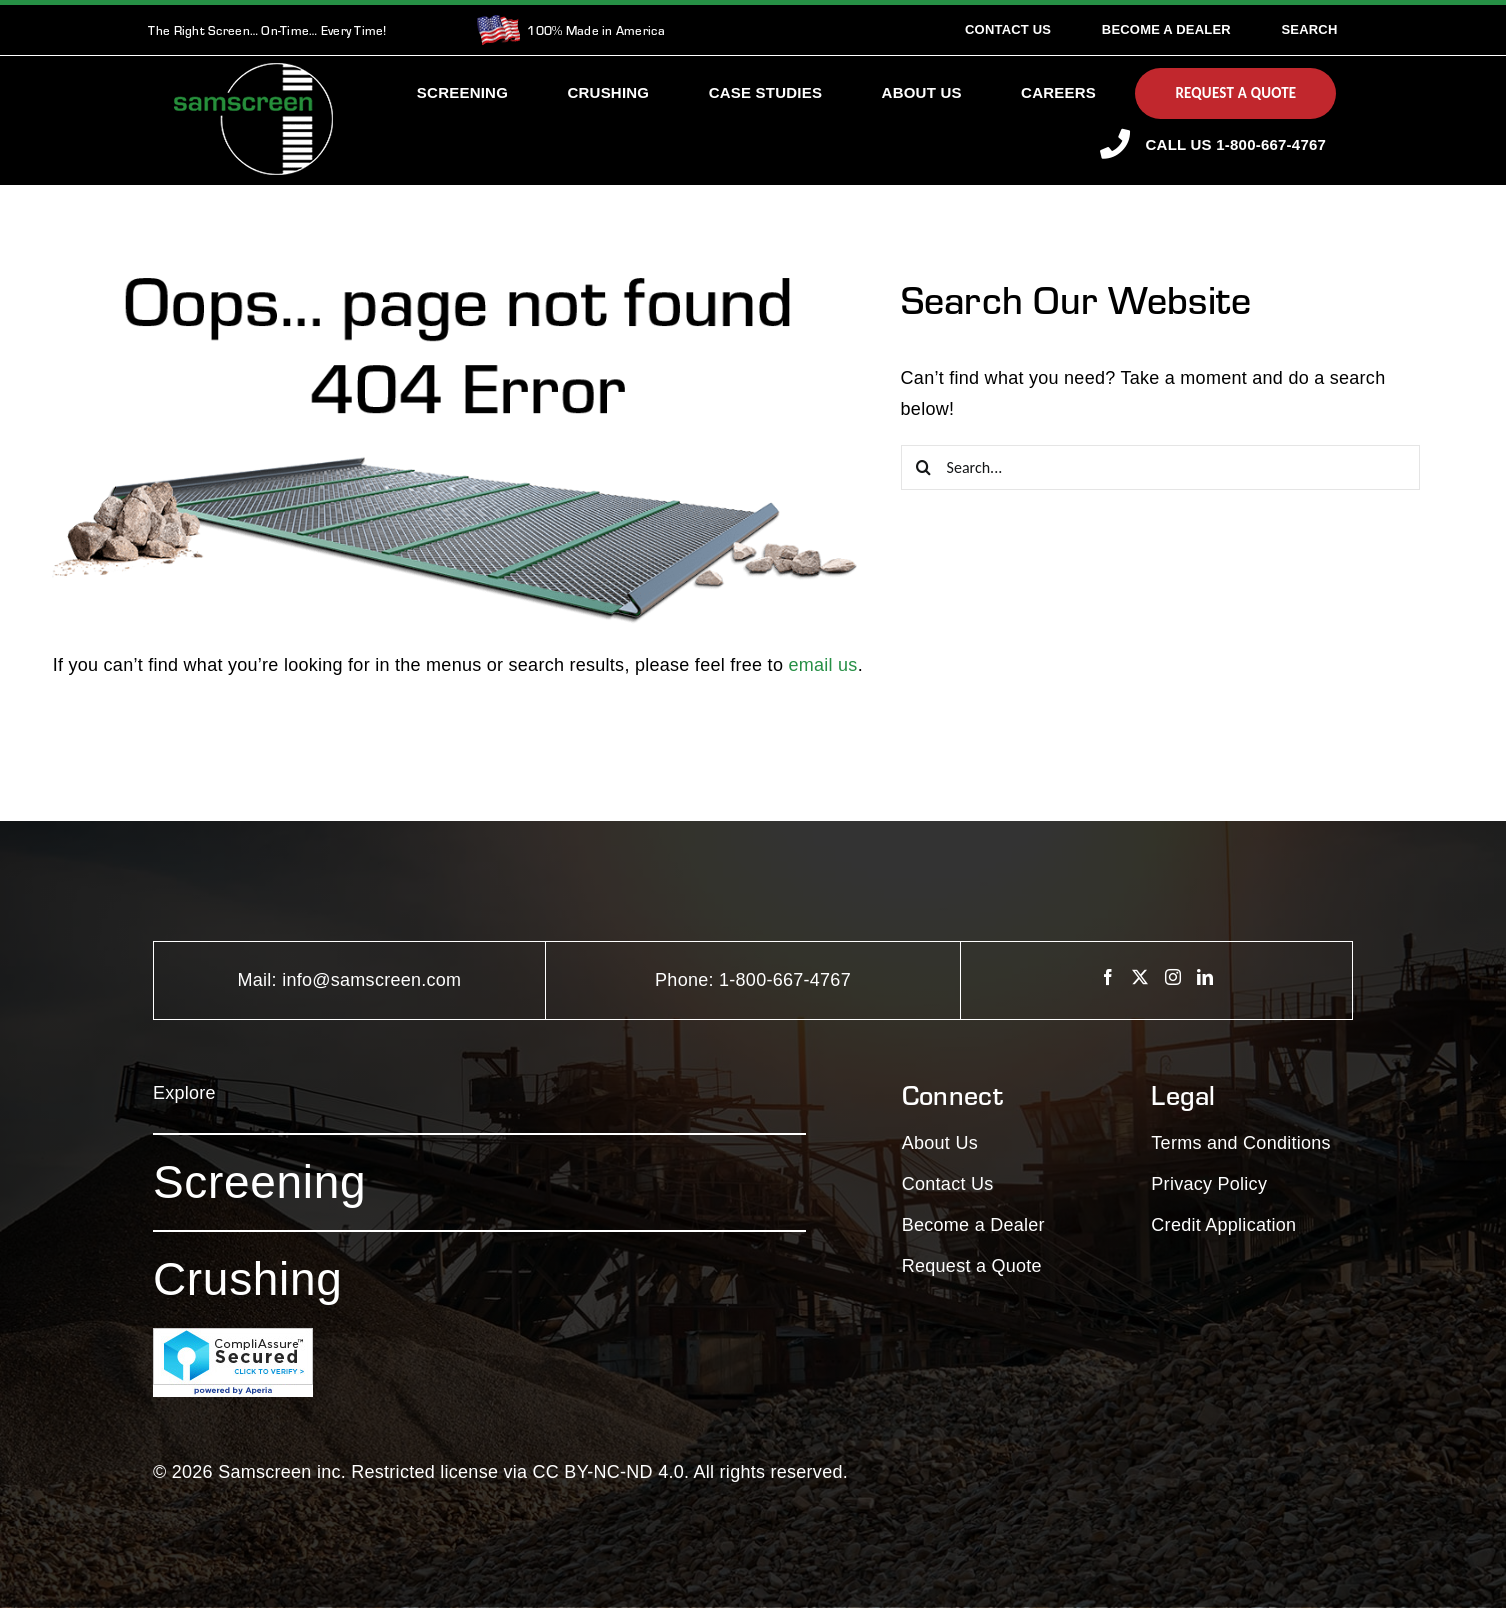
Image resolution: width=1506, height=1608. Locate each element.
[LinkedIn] (1205, 977)
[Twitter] (1140, 977)
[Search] (1309, 30)
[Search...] (1161, 467)
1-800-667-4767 (785, 980)
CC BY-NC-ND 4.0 (608, 1472)
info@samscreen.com (371, 980)
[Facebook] (1108, 977)
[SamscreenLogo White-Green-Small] (253, 72)
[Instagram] (1173, 977)
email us (822, 665)
